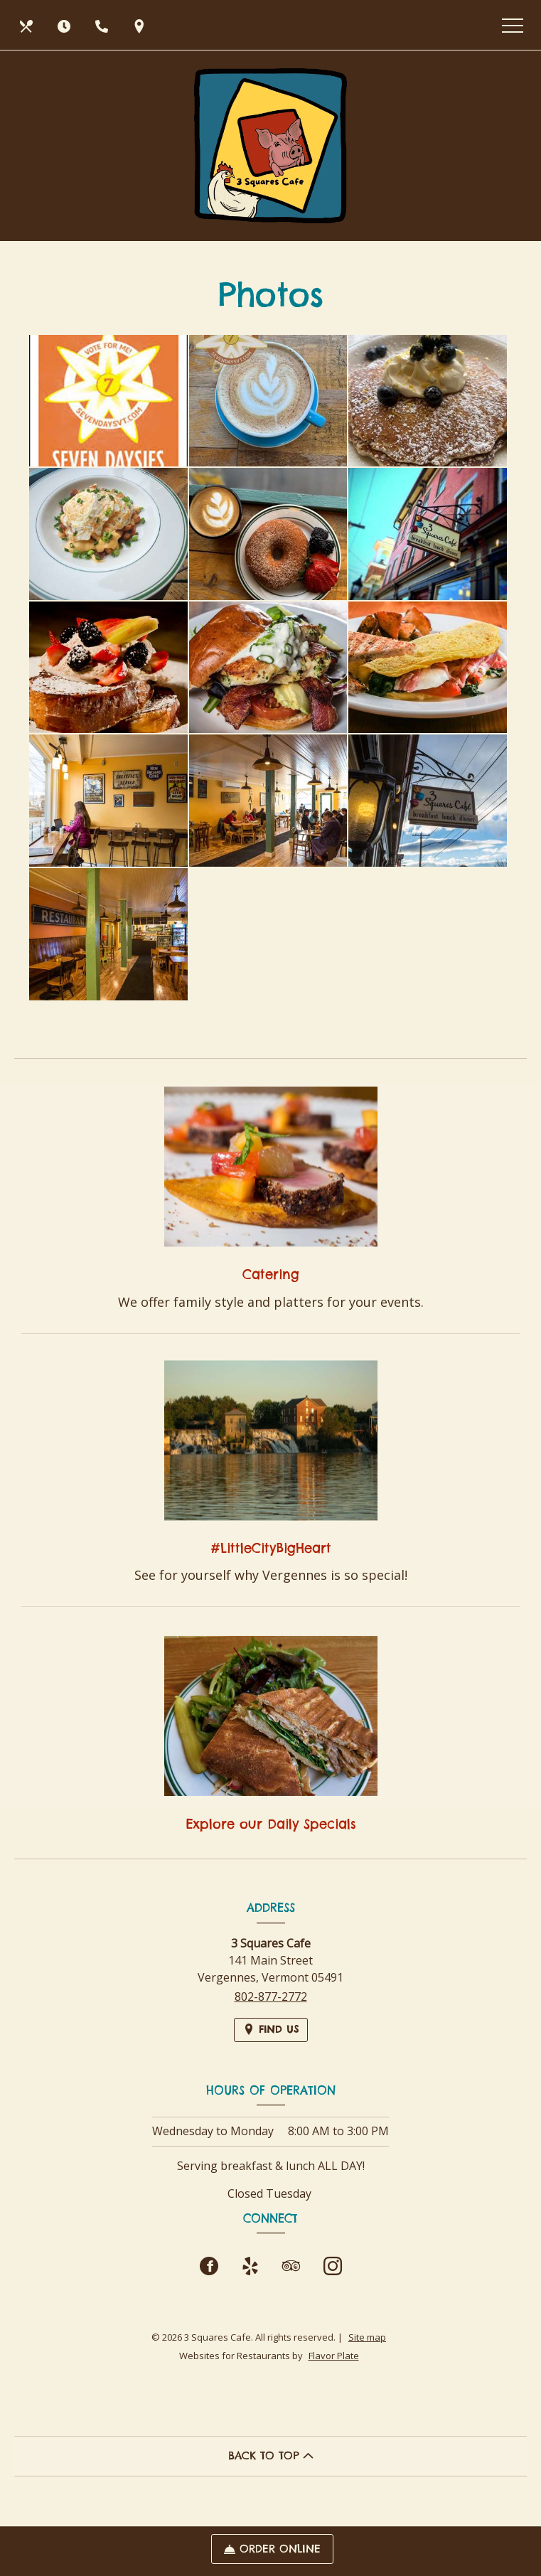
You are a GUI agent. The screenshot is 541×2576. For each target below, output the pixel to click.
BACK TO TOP (271, 2455)
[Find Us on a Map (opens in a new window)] (141, 25)
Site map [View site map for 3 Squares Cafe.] (367, 2337)
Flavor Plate (334, 2355)
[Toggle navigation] (512, 25)
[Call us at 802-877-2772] (103, 25)
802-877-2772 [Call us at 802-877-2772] (271, 1996)
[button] (108, 401)
